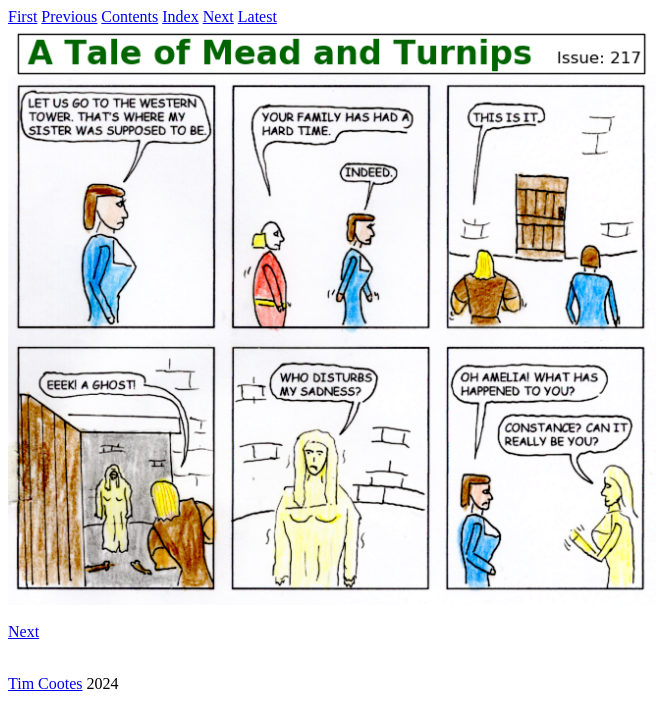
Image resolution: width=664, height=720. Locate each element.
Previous (69, 16)
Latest (257, 16)
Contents (129, 16)
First (22, 16)
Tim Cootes (45, 683)
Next (218, 16)
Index (180, 16)
